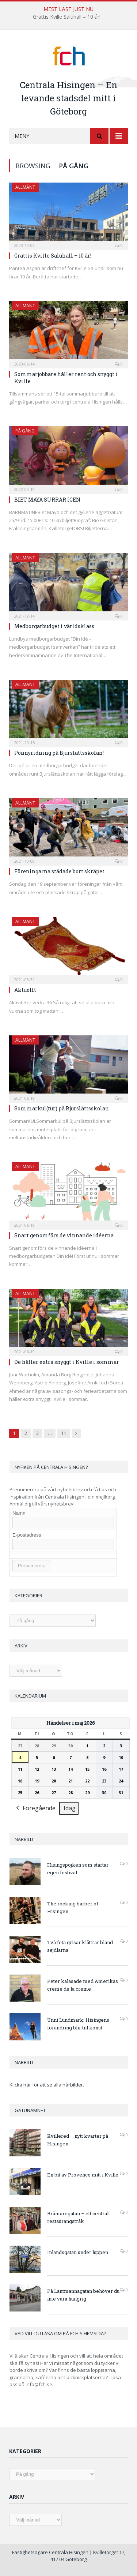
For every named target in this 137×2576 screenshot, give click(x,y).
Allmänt (25, 187)
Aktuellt (25, 989)
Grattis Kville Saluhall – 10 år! (66, 17)
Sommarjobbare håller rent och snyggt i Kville (66, 377)
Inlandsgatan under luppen (77, 2252)
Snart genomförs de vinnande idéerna (64, 1235)
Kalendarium (30, 1695)
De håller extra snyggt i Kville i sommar (66, 1361)
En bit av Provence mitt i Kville (82, 2174)
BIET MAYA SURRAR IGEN (47, 499)
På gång (25, 431)
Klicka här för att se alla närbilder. (46, 2084)
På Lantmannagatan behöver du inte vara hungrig (83, 2295)
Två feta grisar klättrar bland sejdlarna (80, 1946)
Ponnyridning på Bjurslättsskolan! (59, 752)
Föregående (35, 1808)
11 (63, 1433)
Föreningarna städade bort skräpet (59, 871)
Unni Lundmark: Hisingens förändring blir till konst (78, 2024)
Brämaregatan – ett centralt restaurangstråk (78, 2217)
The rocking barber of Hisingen (72, 1907)
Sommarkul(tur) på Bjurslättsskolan (61, 1108)
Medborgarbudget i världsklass (54, 626)
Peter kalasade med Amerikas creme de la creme (82, 1985)
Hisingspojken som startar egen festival (78, 1868)
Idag (70, 1808)
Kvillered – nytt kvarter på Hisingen (77, 2140)
